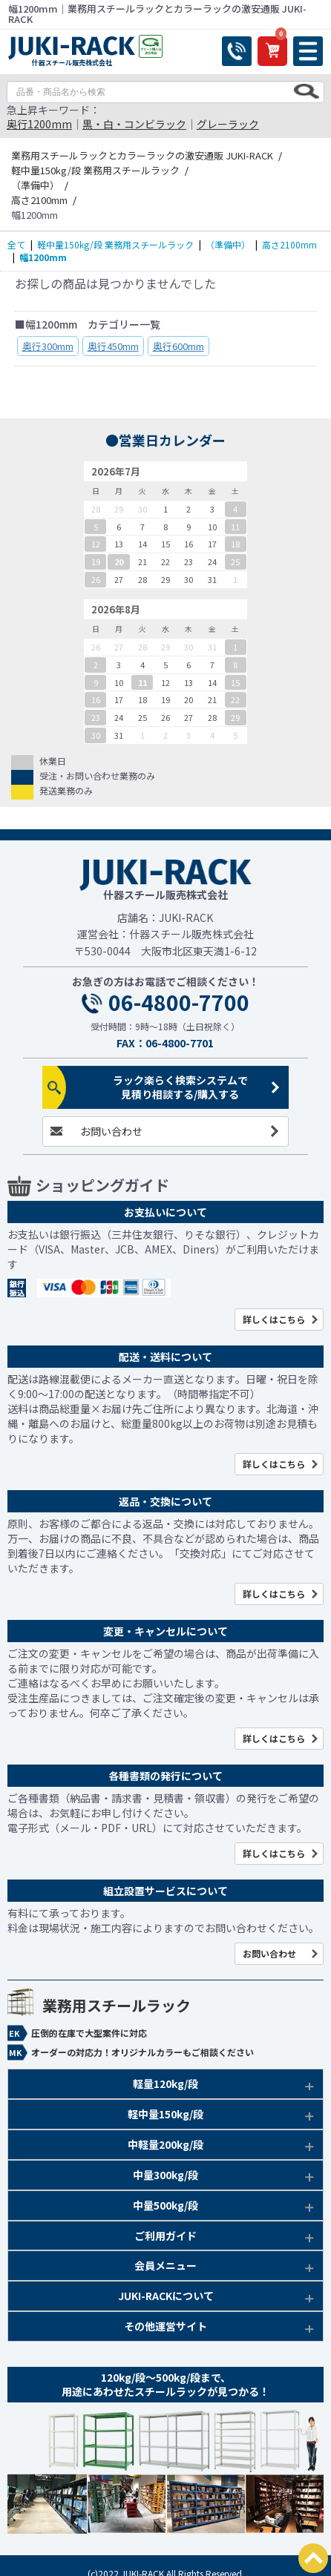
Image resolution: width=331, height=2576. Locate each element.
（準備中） (228, 244)
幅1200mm (43, 257)
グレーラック (228, 123)
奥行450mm (113, 346)
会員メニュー (165, 2265)
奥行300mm (47, 346)
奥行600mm (178, 346)
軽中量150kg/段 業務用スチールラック (115, 244)
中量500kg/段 (165, 2205)
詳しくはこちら (274, 1319)
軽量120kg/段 (165, 2083)
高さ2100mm (289, 244)
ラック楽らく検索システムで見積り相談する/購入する (180, 1087)
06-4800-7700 (178, 1003)
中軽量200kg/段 (165, 2144)
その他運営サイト (165, 2326)
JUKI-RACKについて (166, 2295)
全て (16, 244)
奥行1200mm (39, 123)
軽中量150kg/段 (165, 2113)
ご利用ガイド (165, 2235)
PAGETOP (313, 2558)
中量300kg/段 (165, 2174)
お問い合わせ (111, 1131)
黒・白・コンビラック (134, 123)
